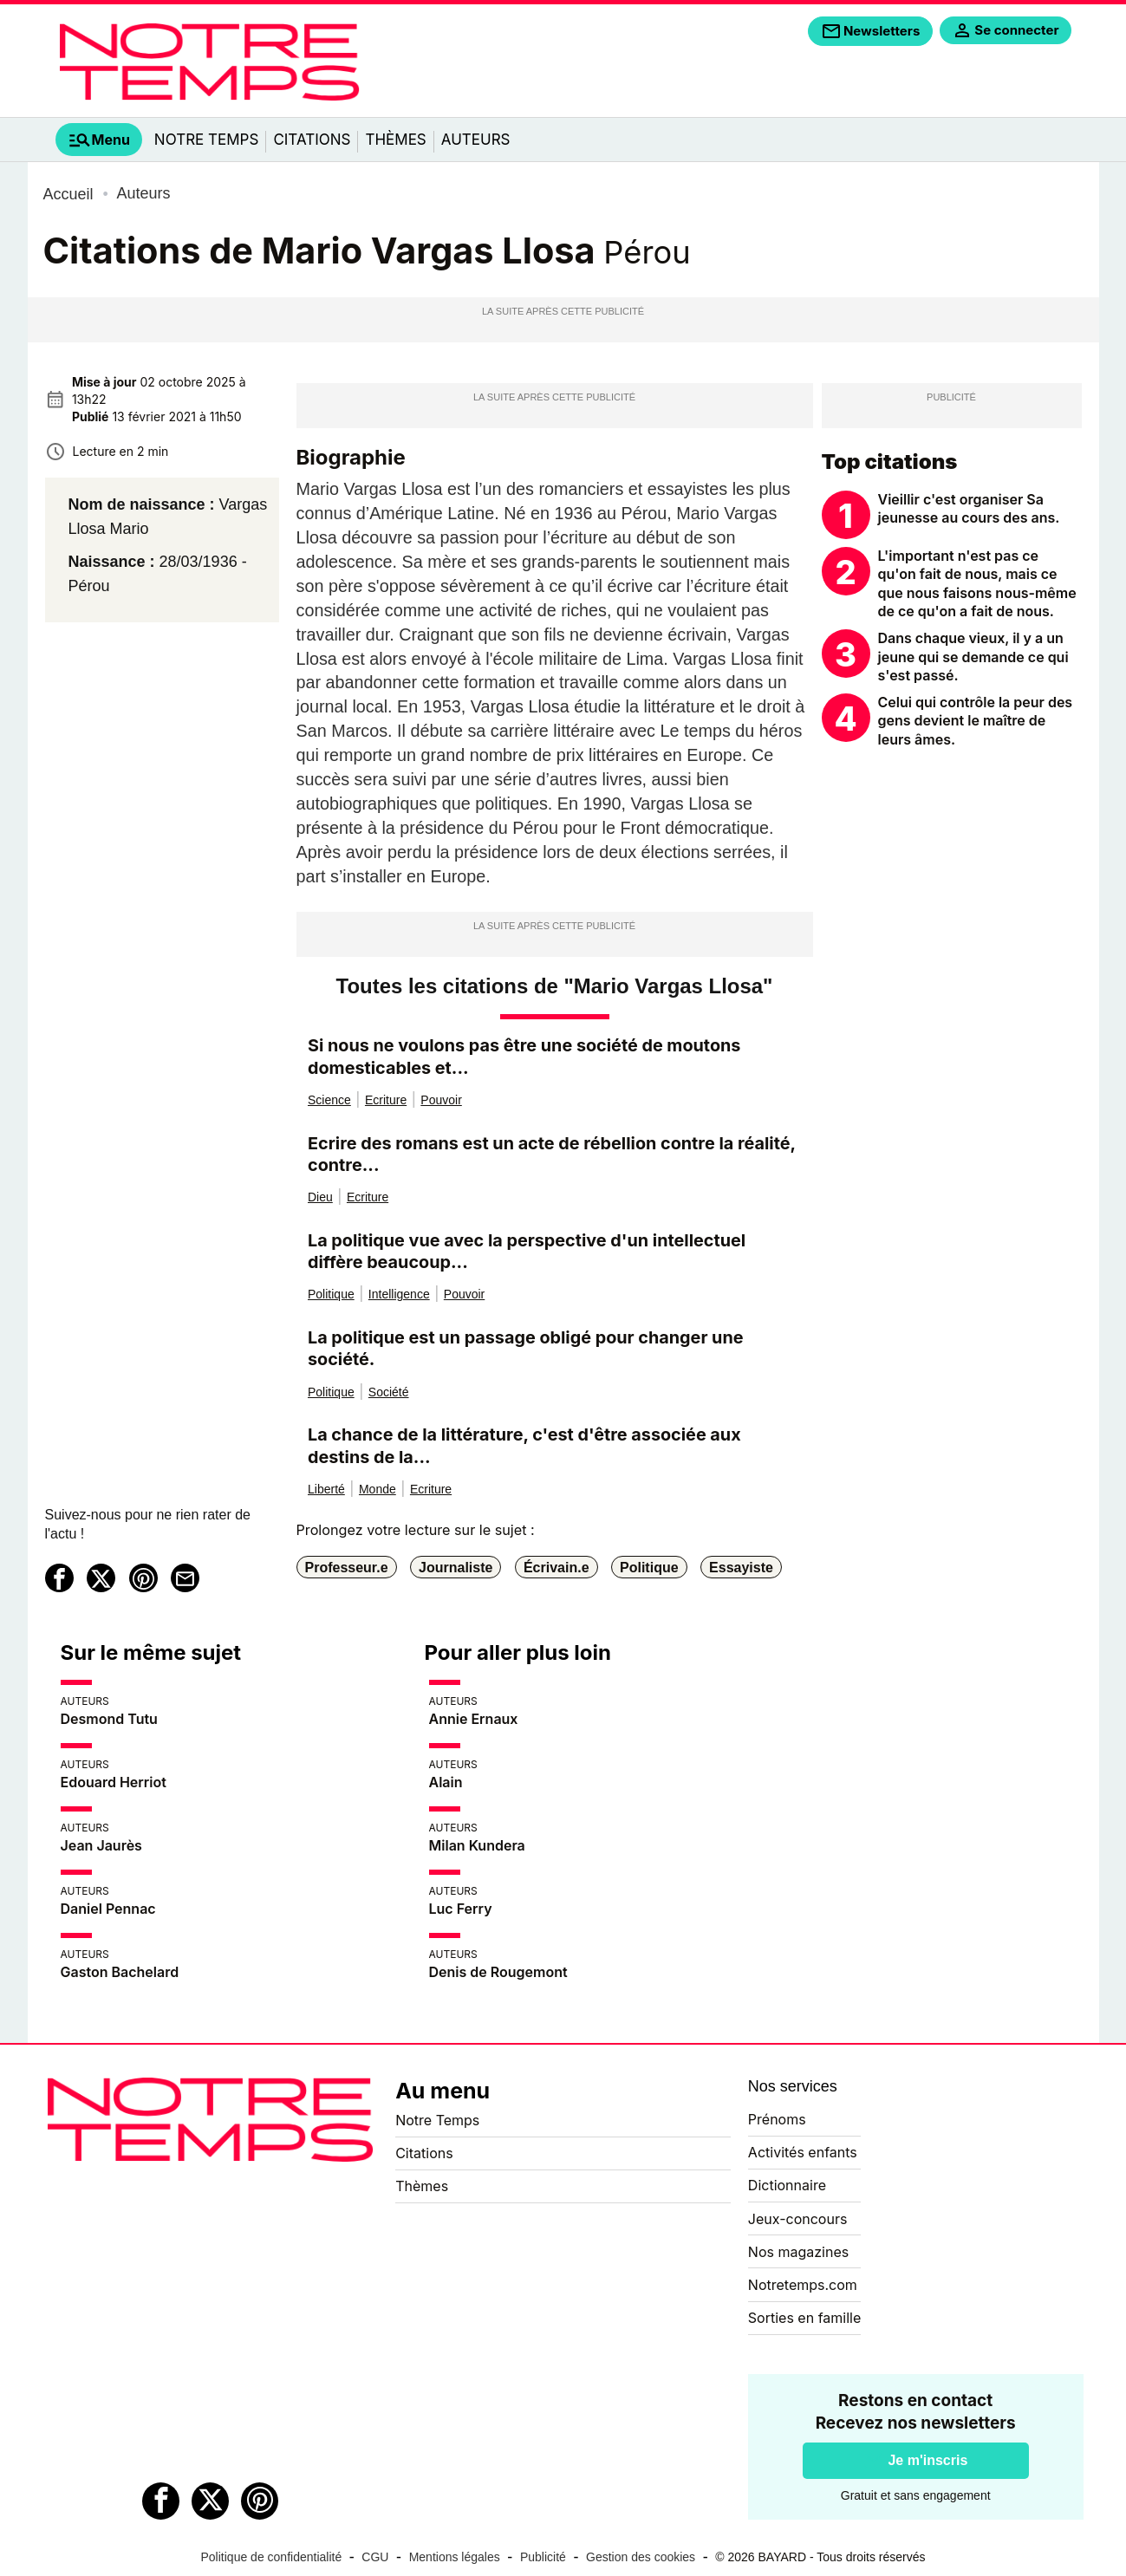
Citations (311, 139)
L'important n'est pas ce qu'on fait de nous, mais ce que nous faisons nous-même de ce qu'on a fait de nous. (977, 584)
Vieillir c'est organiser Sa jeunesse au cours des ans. (969, 509)
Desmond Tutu (109, 1718)
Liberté (326, 1489)
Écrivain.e (556, 1566)
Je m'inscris (927, 2460)
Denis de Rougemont (498, 1972)
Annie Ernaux (473, 1718)
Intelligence (399, 1294)
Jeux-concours (798, 2219)
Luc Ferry (460, 1908)
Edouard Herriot (113, 1782)
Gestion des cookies (640, 2557)
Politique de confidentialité (271, 2557)
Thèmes (395, 139)
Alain (446, 1782)
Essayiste (741, 1566)
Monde (377, 1489)
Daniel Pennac (108, 1908)
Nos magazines (798, 2252)
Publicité (543, 2557)
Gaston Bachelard (120, 1972)
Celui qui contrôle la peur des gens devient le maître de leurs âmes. (975, 720)
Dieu (320, 1197)
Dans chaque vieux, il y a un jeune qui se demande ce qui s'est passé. (973, 656)
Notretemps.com (802, 2284)
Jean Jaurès (101, 1845)
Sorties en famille (804, 2317)
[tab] (98, 139)
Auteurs (476, 139)
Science (329, 1100)
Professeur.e (346, 1566)
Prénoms (777, 2119)
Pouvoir (440, 1100)
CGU (374, 2557)
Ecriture (386, 1100)
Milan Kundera (477, 1845)
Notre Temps (206, 139)
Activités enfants (802, 2152)
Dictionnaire (787, 2185)
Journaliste (455, 1566)
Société (388, 1392)
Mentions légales (454, 2557)
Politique (331, 1294)
